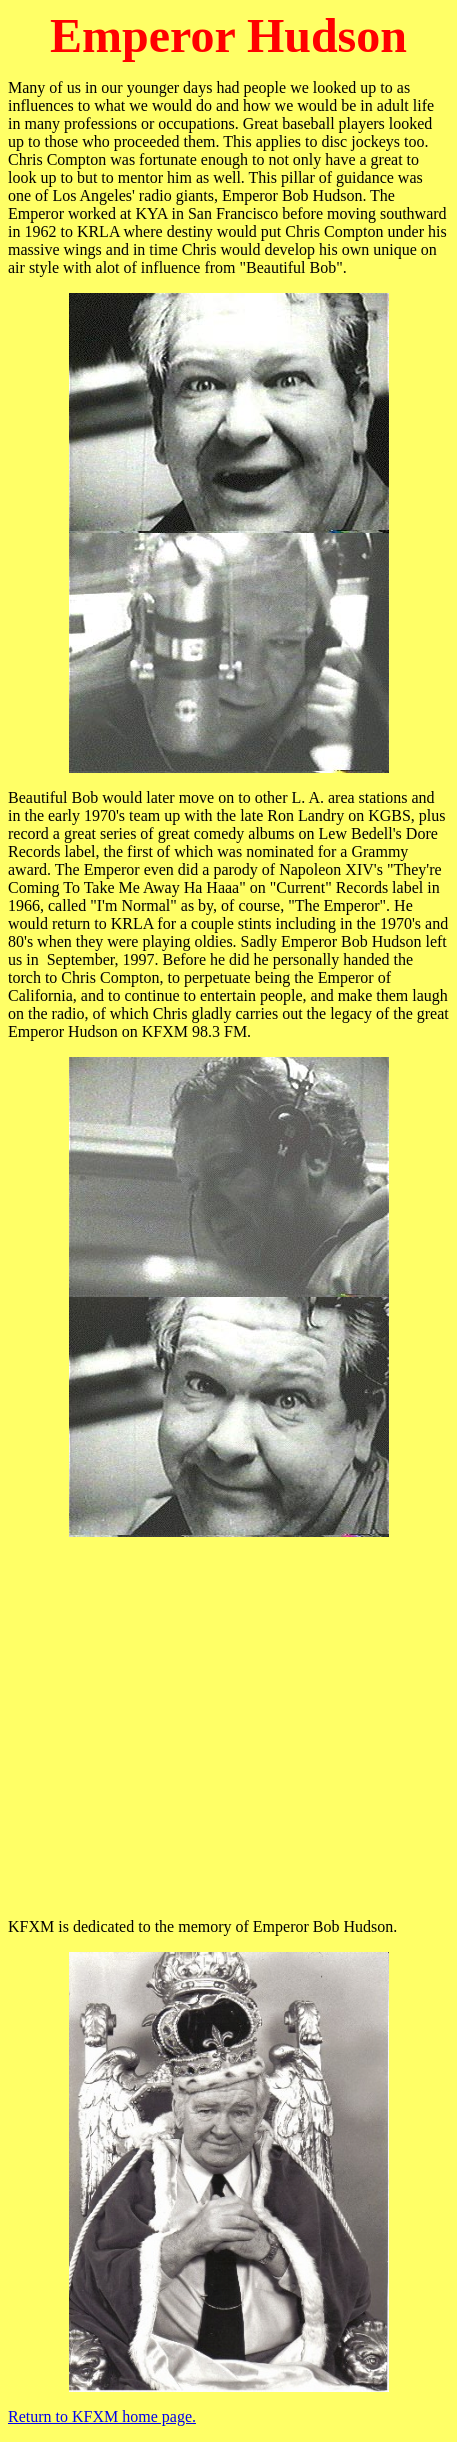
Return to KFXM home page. (102, 2416)
